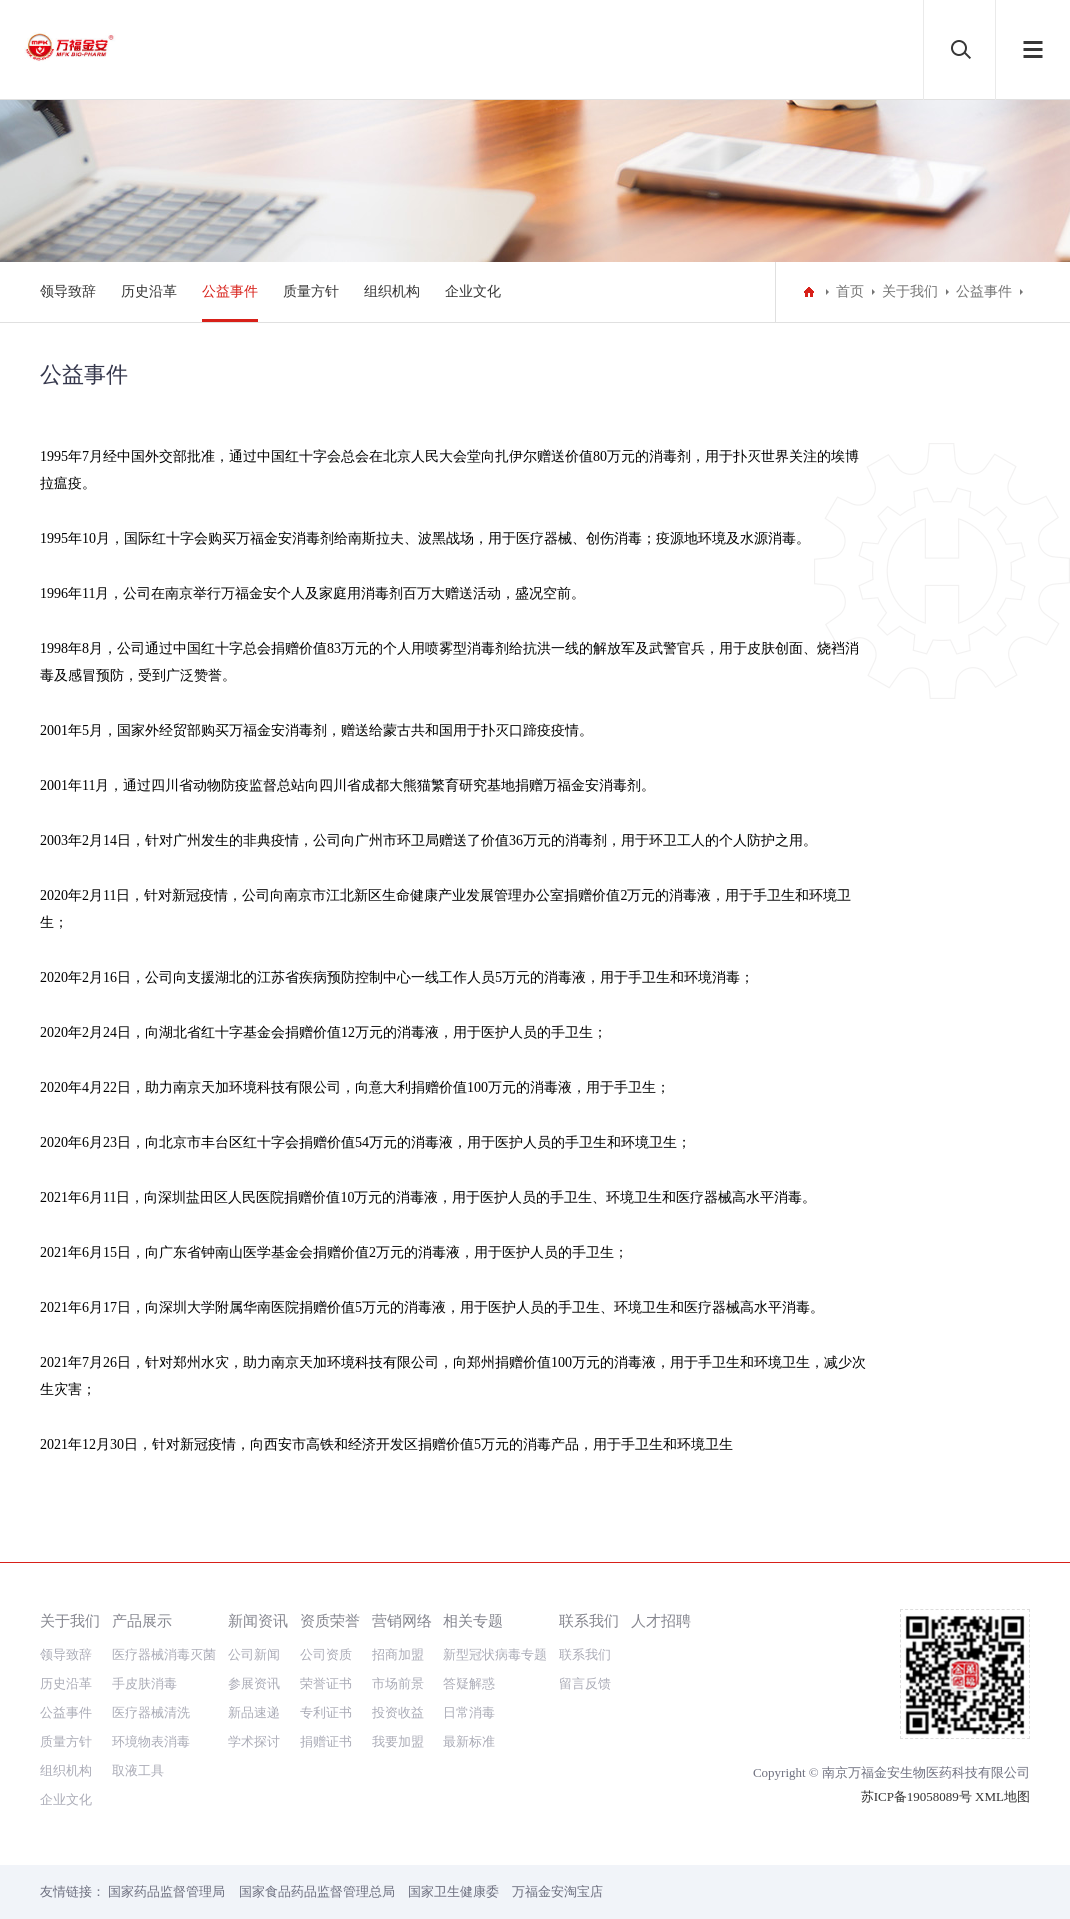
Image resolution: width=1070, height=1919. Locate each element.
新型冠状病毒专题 (495, 1654)
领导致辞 (68, 291)
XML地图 (1002, 1796)
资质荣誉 (330, 1620)
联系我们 (589, 1620)
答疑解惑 (469, 1683)
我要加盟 (398, 1741)
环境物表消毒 (151, 1741)
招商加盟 (398, 1654)
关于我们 (910, 291)
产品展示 (142, 1620)
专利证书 (326, 1712)
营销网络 (402, 1620)
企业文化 (473, 291)
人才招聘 (661, 1620)
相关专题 (473, 1620)
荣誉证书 (326, 1683)
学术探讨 (254, 1741)
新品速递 (254, 1712)
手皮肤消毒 (144, 1683)
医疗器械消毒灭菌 (164, 1654)
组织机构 (392, 291)
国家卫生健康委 (453, 1891)
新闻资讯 (258, 1620)
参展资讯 (254, 1683)
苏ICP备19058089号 (916, 1796)
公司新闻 (254, 1654)
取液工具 (138, 1770)
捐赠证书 (326, 1741)
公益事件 (230, 291)
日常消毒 (469, 1712)
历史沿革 (149, 291)
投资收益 (398, 1712)
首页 (850, 291)
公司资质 (326, 1654)
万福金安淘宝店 (557, 1891)
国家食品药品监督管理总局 (317, 1891)
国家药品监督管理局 (166, 1891)
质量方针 (311, 291)
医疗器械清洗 (151, 1712)
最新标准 (469, 1741)
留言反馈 (585, 1683)
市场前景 (398, 1683)
